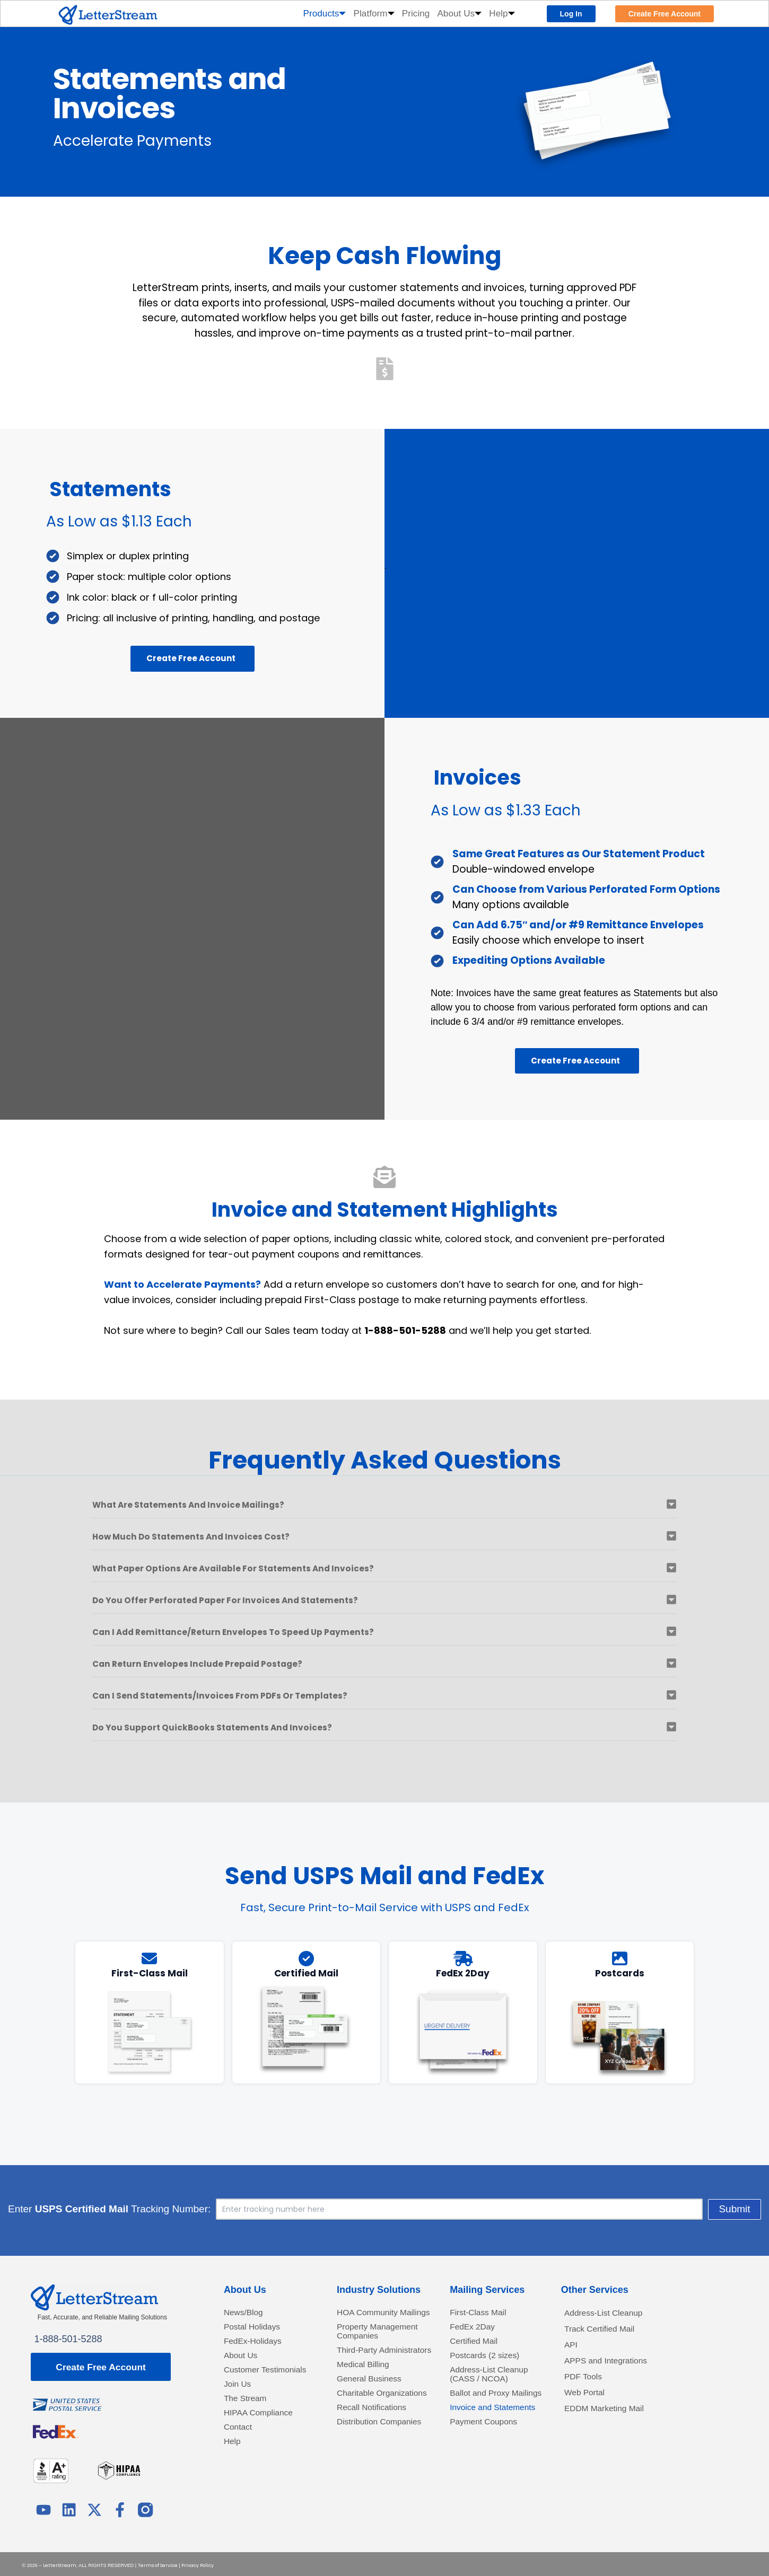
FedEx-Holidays (257, 2345)
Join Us (240, 2403)
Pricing (416, 13)
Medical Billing (367, 2392)
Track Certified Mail (605, 2331)
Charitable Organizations (366, 2429)
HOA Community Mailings (372, 2319)
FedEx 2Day (476, 2329)
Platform (374, 13)
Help (501, 13)
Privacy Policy (197, 2563)
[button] (384, 1508)
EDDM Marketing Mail (610, 2420)
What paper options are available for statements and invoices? (261, 1568)
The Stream (249, 2419)
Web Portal (587, 2402)
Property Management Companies (384, 2345)
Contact (240, 2451)
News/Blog (246, 2314)
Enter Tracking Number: (246, 2209)
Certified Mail (477, 2345)
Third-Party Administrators (367, 2371)
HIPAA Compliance (264, 2435)
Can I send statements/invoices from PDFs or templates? (245, 1695)
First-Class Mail (482, 2314)
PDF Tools (586, 2384)
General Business (374, 2408)
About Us (459, 13)
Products (324, 13)
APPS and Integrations (612, 2367)
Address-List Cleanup (610, 2314)
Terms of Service (158, 2563)
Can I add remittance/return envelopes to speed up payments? (261, 1631)
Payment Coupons (489, 2456)
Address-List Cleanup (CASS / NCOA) (495, 2382)
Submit (597, 2208)
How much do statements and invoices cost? (210, 1536)
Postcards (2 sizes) (490, 2361)
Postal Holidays (257, 2329)
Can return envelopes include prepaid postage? (218, 1663)
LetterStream (59, 2563)
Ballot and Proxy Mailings (484, 2408)
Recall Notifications (377, 2451)
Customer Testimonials (250, 2382)
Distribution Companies (361, 2471)
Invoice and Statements (474, 2434)
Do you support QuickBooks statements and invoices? (235, 1727)
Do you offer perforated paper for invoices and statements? (252, 1600)
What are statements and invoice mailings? (207, 1504)
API (572, 2349)
